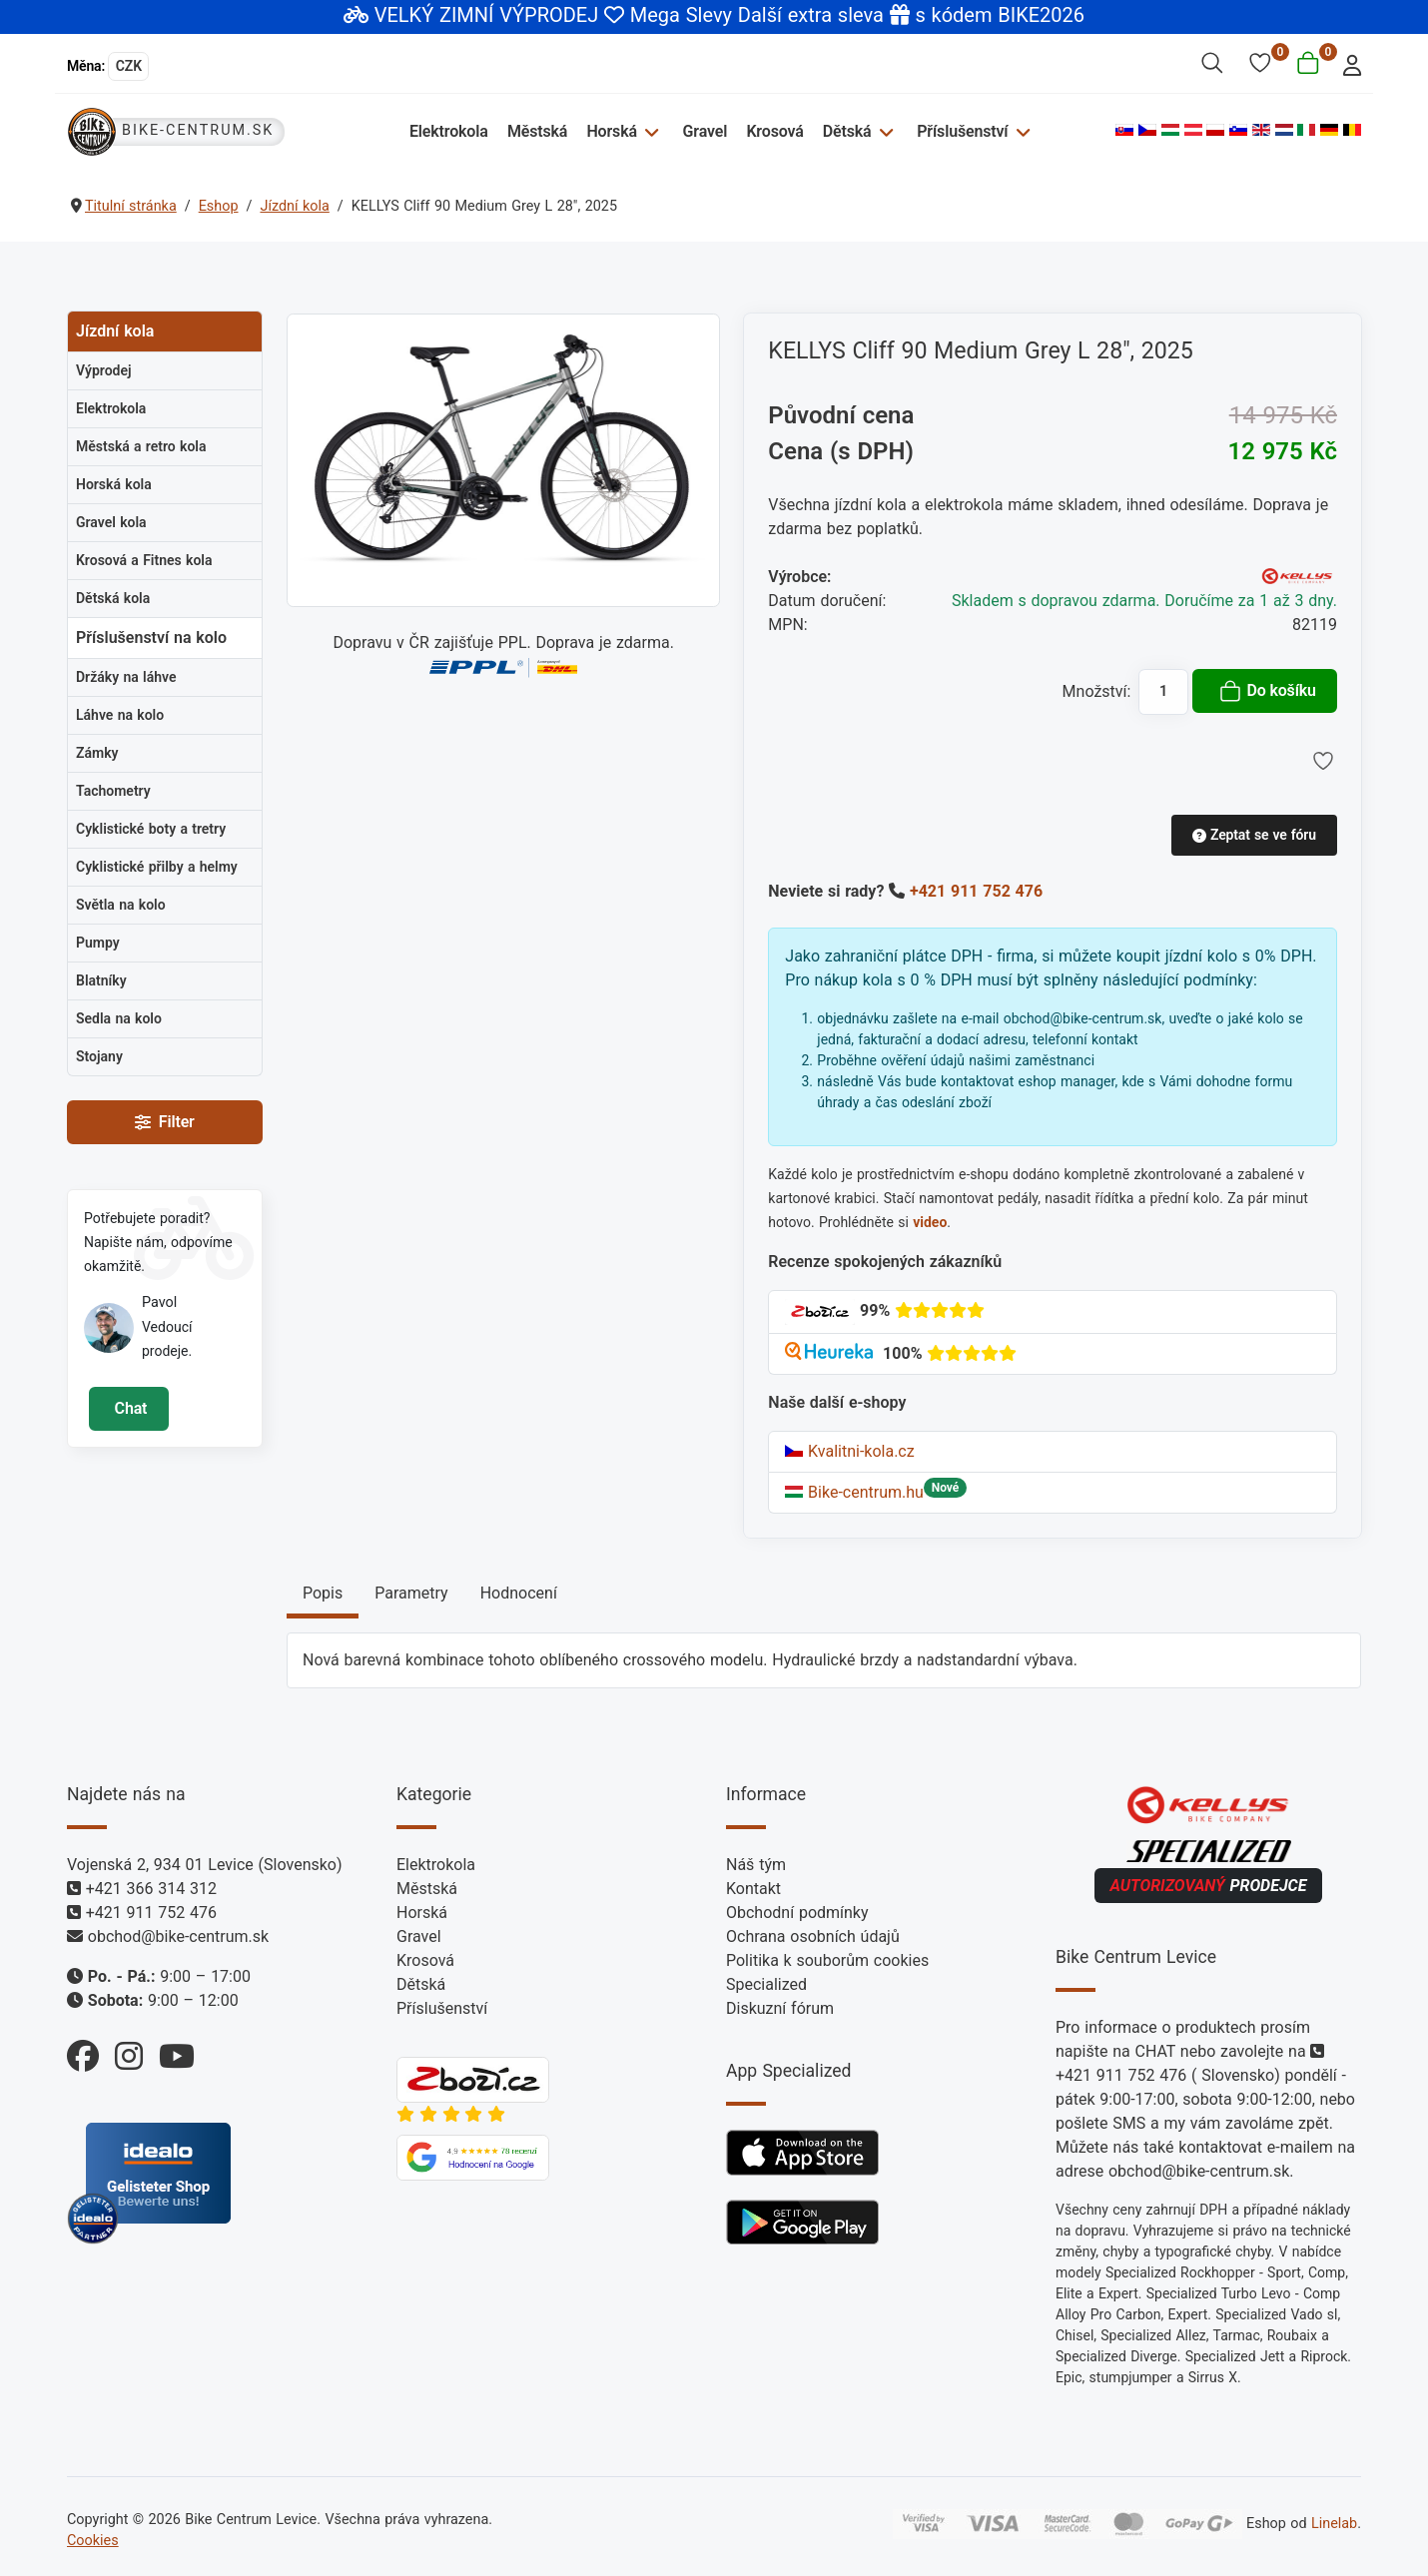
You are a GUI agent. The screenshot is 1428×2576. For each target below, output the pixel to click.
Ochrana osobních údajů (813, 1936)
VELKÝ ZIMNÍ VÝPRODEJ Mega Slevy (553, 15)
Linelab (1334, 2523)
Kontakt (753, 1888)
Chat (128, 1408)
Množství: (1097, 691)
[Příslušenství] (1020, 131)
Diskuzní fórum (780, 2008)
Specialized (766, 1984)
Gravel (705, 131)
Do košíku (1267, 691)
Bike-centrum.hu (854, 1492)
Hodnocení (518, 1593)
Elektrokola (450, 131)
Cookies (93, 2540)
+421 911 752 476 (976, 891)
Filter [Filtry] (164, 1121)
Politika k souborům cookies (827, 1960)
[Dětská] (884, 131)
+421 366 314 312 (151, 1888)
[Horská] (650, 131)
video (930, 1222)
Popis (323, 1593)
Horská (613, 131)
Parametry (410, 1593)
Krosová (775, 131)
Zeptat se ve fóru (1254, 835)
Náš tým (756, 1864)
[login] (1346, 63)
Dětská (847, 131)
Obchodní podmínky (797, 1912)
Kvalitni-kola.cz (849, 1451)
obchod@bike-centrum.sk (178, 1936)
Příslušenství (962, 131)
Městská (538, 131)
